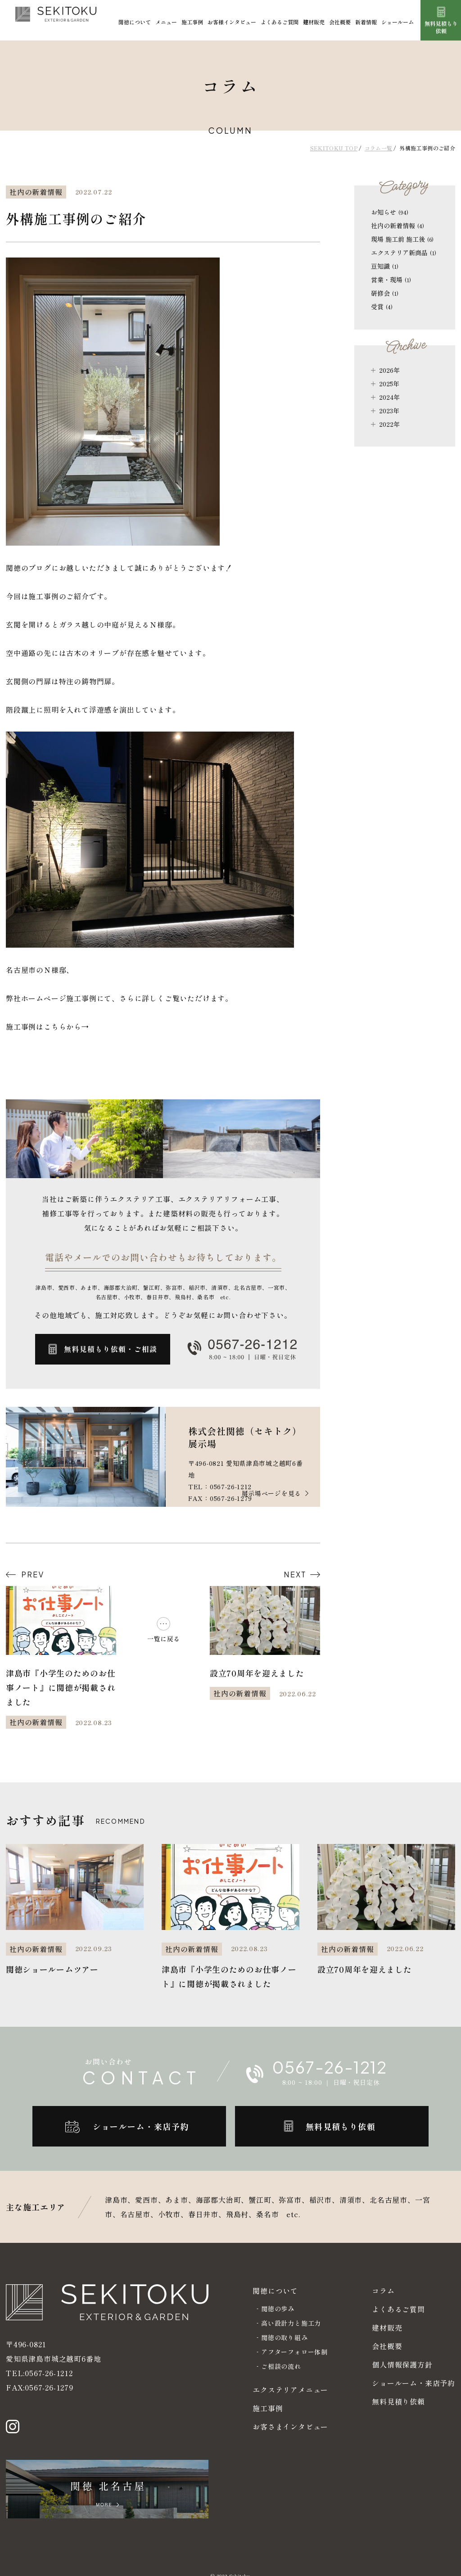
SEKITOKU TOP (333, 148)
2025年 (389, 383)
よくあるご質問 (279, 22)
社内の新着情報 (397, 225)
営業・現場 (391, 279)
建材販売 (314, 22)
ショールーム (397, 22)
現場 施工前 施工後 (402, 239)
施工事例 (192, 22)
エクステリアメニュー (290, 2389)
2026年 (389, 370)
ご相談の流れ (281, 2366)
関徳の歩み (277, 2308)
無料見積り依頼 (398, 2401)
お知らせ (389, 212)
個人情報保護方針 (402, 2364)
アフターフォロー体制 (294, 2351)
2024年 (389, 397)
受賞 (382, 306)
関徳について (134, 22)
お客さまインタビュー (290, 2426)
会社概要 (340, 22)
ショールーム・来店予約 (413, 2382)
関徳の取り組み (284, 2337)
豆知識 (384, 266)
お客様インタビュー (232, 22)
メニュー (166, 22)
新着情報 (366, 22)
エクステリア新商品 (403, 252)
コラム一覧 (379, 148)
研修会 (384, 293)
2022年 (389, 424)
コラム (383, 2290)
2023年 (389, 410)
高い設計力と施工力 (291, 2322)
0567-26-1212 (49, 2359)
